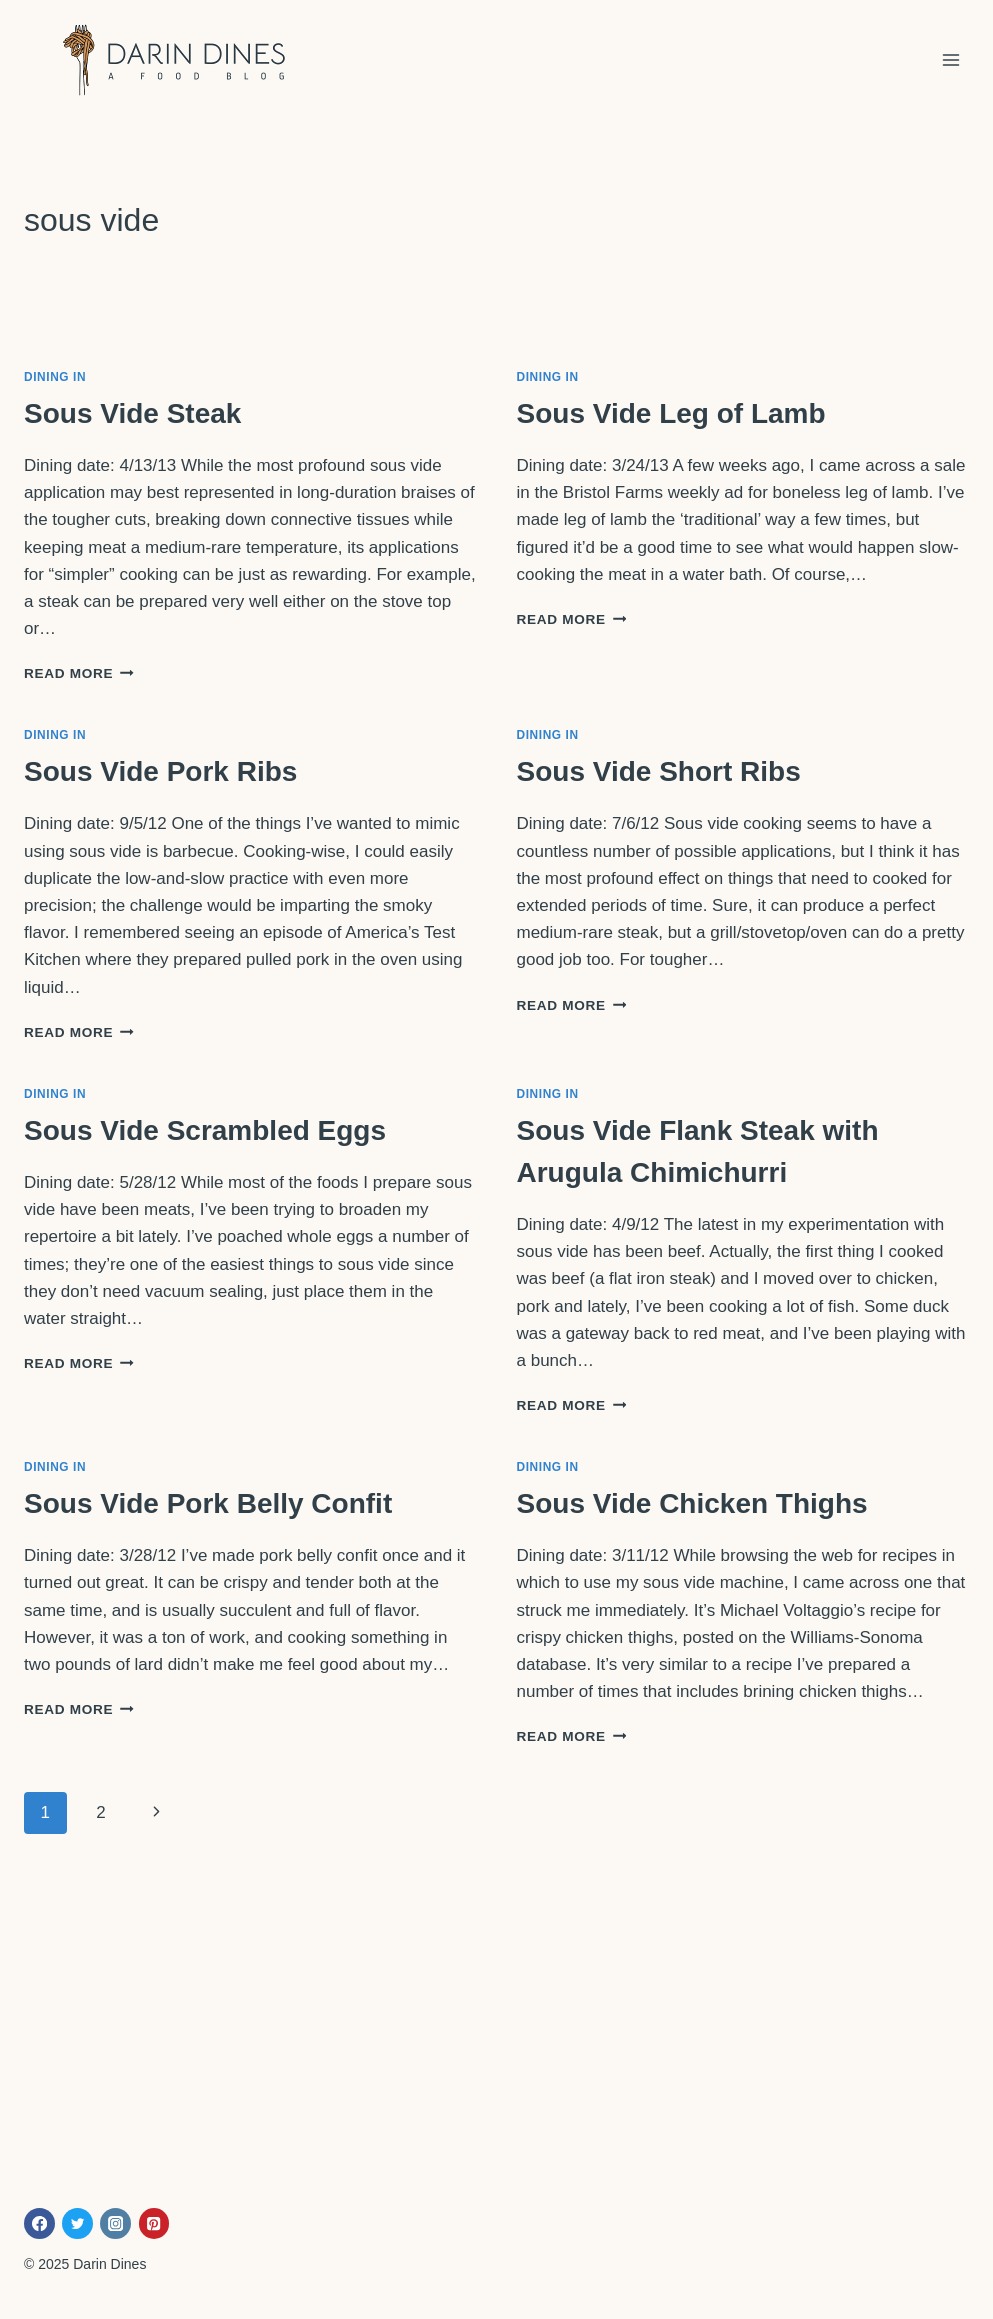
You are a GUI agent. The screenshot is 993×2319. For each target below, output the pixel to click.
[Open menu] (950, 59)
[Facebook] (39, 2223)
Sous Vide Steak (132, 413)
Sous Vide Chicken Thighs (692, 1503)
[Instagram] (115, 2223)
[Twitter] (77, 2223)
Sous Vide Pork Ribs (160, 771)
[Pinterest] (154, 2223)
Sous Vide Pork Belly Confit (208, 1503)
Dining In (55, 377)
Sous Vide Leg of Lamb (671, 413)
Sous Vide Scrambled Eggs (205, 1130)
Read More (79, 673)
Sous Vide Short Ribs (659, 771)
